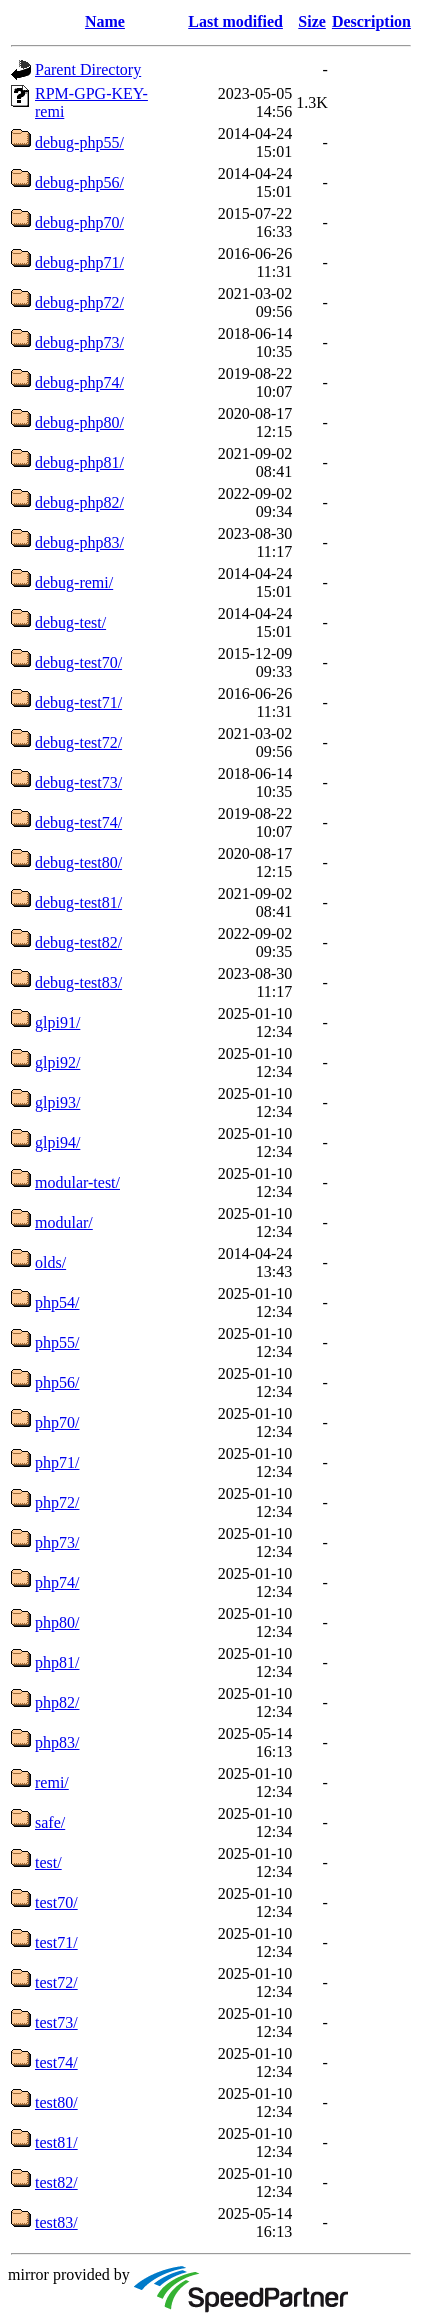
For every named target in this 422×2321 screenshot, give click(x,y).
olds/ (50, 1262)
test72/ (56, 1982)
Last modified (235, 21)
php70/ (57, 1422)
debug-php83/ (79, 542)
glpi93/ (57, 1102)
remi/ (52, 1782)
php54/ (57, 1302)
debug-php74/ (79, 382)
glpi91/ (57, 1022)
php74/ (57, 1582)
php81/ (57, 1662)
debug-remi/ (74, 582)
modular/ (64, 1222)
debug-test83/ (78, 982)
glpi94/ (57, 1142)
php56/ (57, 1382)
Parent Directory (88, 69)
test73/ (56, 2022)
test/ (48, 1862)
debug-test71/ (78, 702)
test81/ (56, 2142)
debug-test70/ (78, 662)
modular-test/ (77, 1182)
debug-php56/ (79, 182)
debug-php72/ (79, 302)
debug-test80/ (78, 862)
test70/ (56, 1902)
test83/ (56, 2222)
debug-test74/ (78, 822)
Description (371, 21)
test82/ (56, 2182)
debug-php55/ (79, 142)
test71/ (56, 1942)
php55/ (57, 1342)
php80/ (57, 1622)
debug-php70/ (79, 222)
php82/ (57, 1702)
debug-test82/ (78, 942)
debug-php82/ (79, 502)
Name (105, 21)
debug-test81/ (78, 902)
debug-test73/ (78, 782)
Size (312, 21)
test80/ (56, 2102)
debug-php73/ (79, 342)
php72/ (57, 1502)
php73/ (57, 1542)
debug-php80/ (79, 422)
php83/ (57, 1742)
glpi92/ (57, 1062)
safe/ (50, 1822)
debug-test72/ (78, 742)
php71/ (57, 1462)
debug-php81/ (79, 462)
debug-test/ (70, 622)
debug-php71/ (79, 262)
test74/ (56, 2062)
